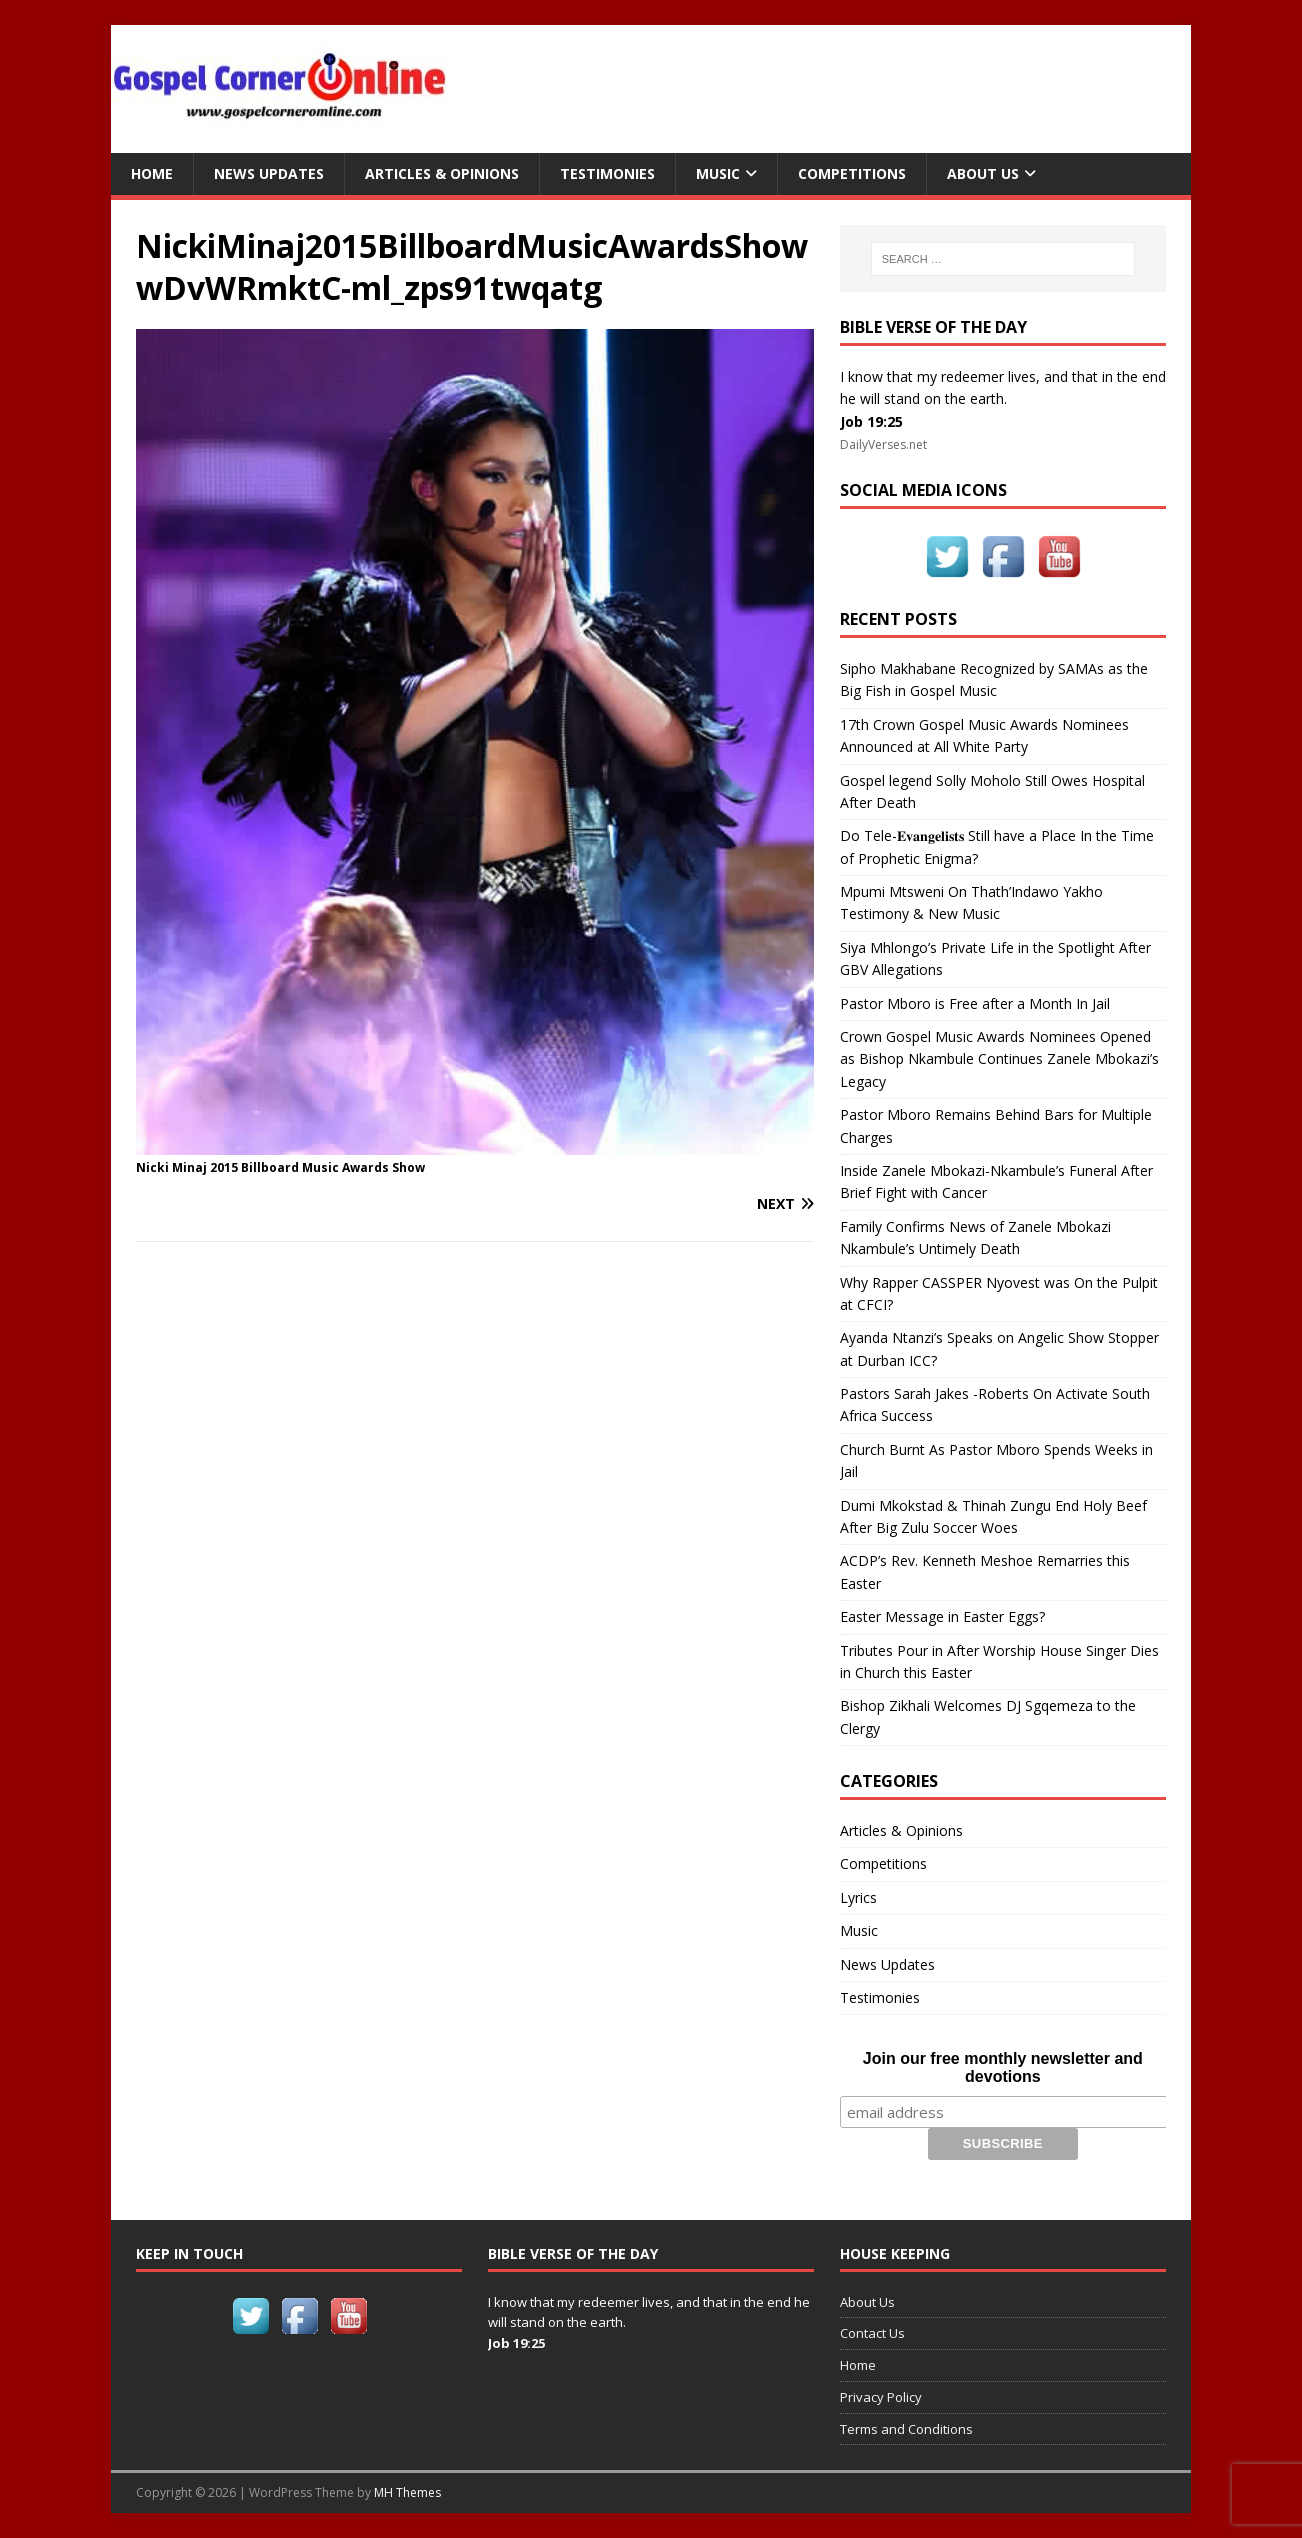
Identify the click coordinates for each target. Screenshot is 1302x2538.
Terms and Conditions (906, 2429)
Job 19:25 (871, 421)
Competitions (852, 173)
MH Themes (407, 2492)
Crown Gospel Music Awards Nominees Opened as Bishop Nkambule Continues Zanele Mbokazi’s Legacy (999, 1059)
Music (718, 173)
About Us (983, 173)
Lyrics (858, 1897)
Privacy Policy (881, 2397)
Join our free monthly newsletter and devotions (1003, 2067)
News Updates (269, 173)
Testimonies (607, 173)
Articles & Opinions (442, 173)
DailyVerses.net (883, 444)
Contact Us (872, 2333)
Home (152, 173)
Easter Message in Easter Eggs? (942, 1616)
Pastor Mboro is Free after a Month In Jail (975, 1003)
